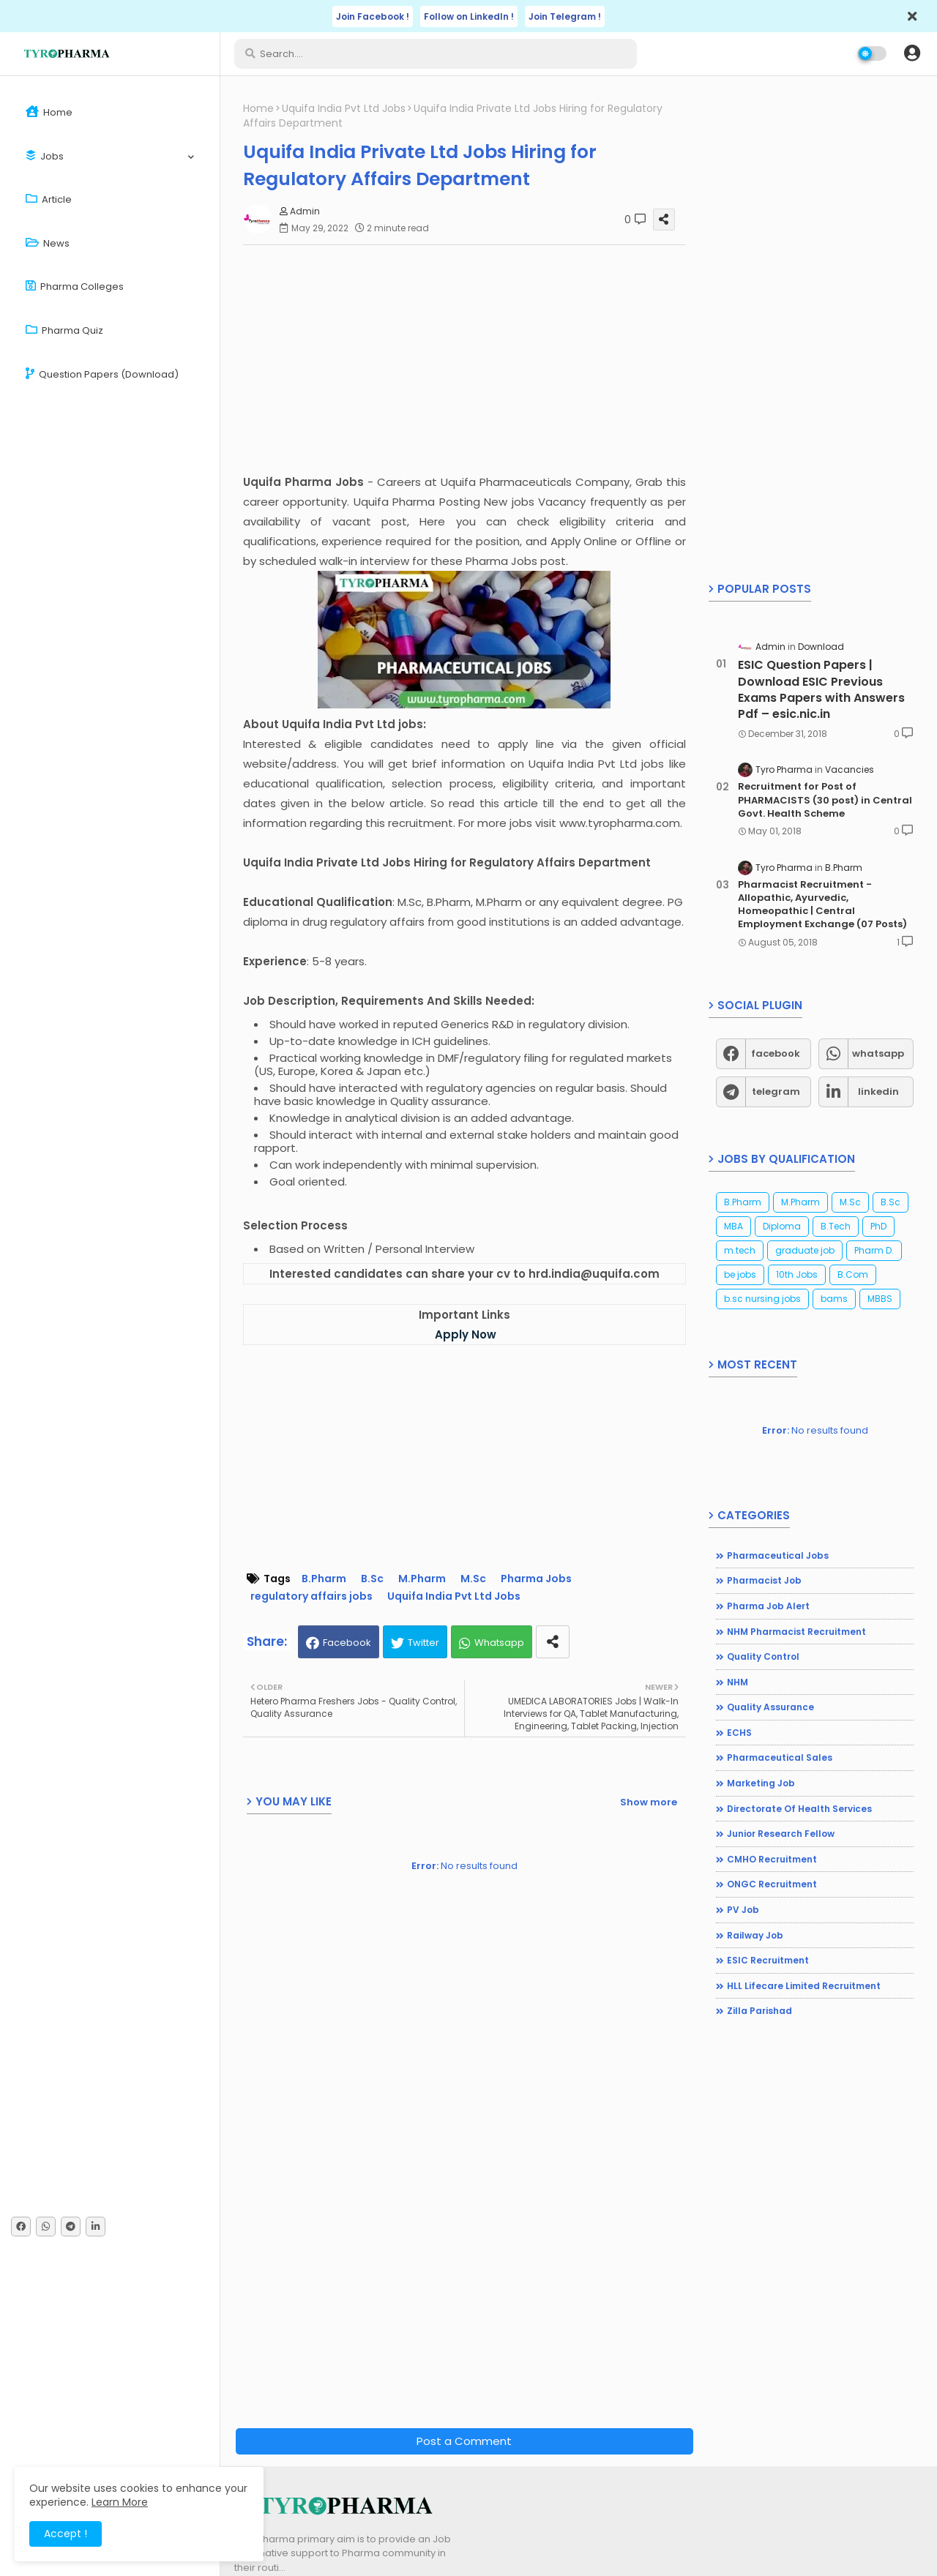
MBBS (879, 1298)
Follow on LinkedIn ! (469, 16)
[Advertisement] (472, 358)
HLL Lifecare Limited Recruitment (804, 1986)
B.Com (852, 1274)
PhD (878, 1226)
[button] (912, 53)
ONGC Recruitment (772, 1884)
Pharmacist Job (764, 1580)
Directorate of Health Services (799, 1808)
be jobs (740, 1274)
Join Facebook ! (372, 16)
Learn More (120, 2502)
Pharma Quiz (64, 330)
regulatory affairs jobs (311, 1596)
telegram (776, 1091)
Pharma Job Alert (768, 1606)
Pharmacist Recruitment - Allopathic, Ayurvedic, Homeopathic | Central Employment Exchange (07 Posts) (822, 905)
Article (49, 199)
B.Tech (836, 1226)
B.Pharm (324, 1579)
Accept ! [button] (65, 2533)
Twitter (423, 1643)
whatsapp (878, 1053)
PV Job (743, 1909)
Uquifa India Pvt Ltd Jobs (344, 109)
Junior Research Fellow (781, 1833)
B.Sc (372, 1579)
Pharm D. (874, 1250)
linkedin (878, 1091)
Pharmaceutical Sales (779, 1757)
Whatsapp (499, 1643)
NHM (737, 1682)
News (48, 243)
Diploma (782, 1226)
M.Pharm (422, 1579)
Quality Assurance (770, 1707)
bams (834, 1298)
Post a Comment (464, 2441)
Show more (648, 1802)
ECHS (739, 1732)
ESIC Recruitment (768, 1960)
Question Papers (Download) (102, 374)
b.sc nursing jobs (762, 1298)
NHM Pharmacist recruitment (796, 1631)
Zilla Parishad (759, 2010)
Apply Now (465, 1334)
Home (49, 112)
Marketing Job (761, 1783)
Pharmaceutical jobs (778, 1555)
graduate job (805, 1250)
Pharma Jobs (536, 1579)
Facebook (347, 1643)
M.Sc (473, 1579)
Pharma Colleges (75, 286)
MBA (733, 1226)
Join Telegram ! (565, 16)
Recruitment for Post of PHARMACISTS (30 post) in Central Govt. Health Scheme (825, 800)
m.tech (739, 1250)
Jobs (45, 156)
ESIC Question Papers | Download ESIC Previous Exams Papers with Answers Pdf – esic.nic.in (821, 689)
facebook (775, 1053)
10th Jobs (797, 1274)
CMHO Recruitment (772, 1859)
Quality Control (763, 1656)
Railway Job (755, 1935)
